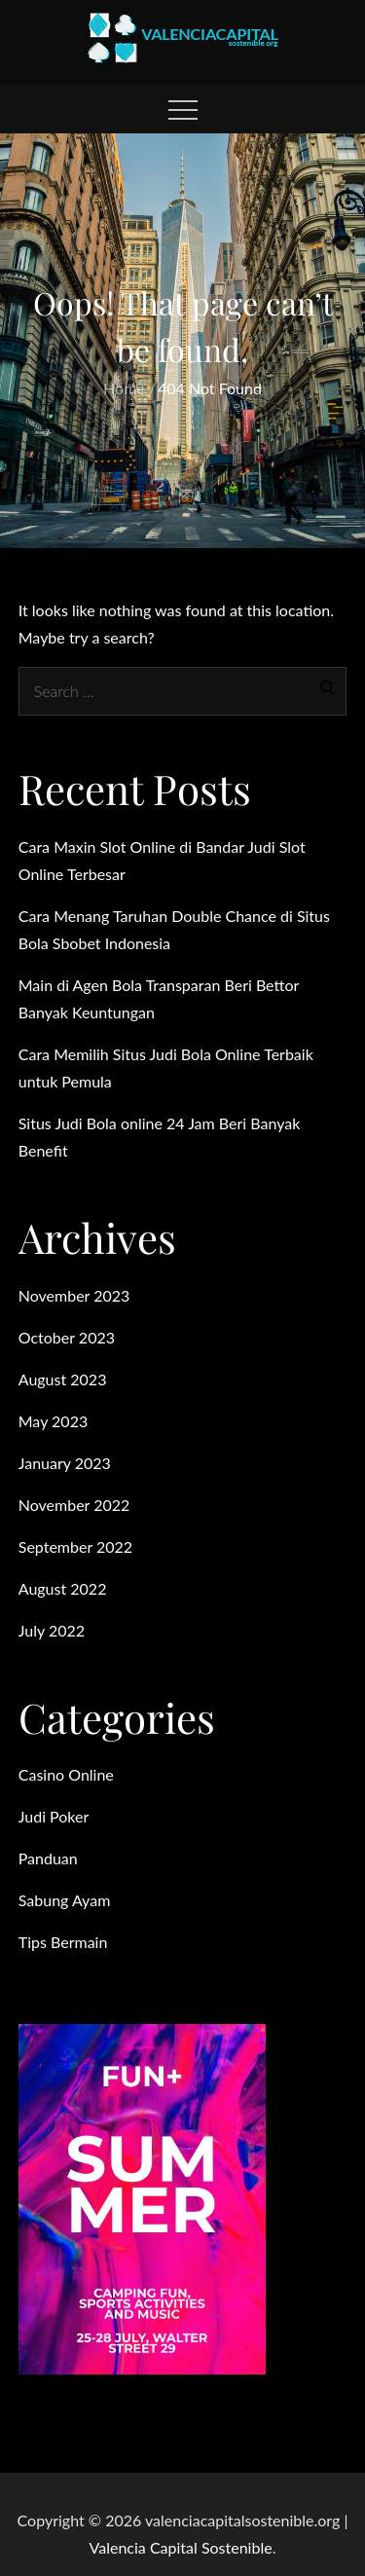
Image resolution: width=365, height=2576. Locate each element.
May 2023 (53, 1421)
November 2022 (74, 1504)
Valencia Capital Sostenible (181, 2547)
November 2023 (74, 1295)
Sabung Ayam (64, 1900)
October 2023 (66, 1337)
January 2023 (64, 1463)
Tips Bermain (63, 1941)
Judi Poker (54, 1816)
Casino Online (66, 1774)
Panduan (48, 1858)
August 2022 (62, 1588)
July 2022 (51, 1630)
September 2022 (75, 1546)
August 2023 (62, 1379)
